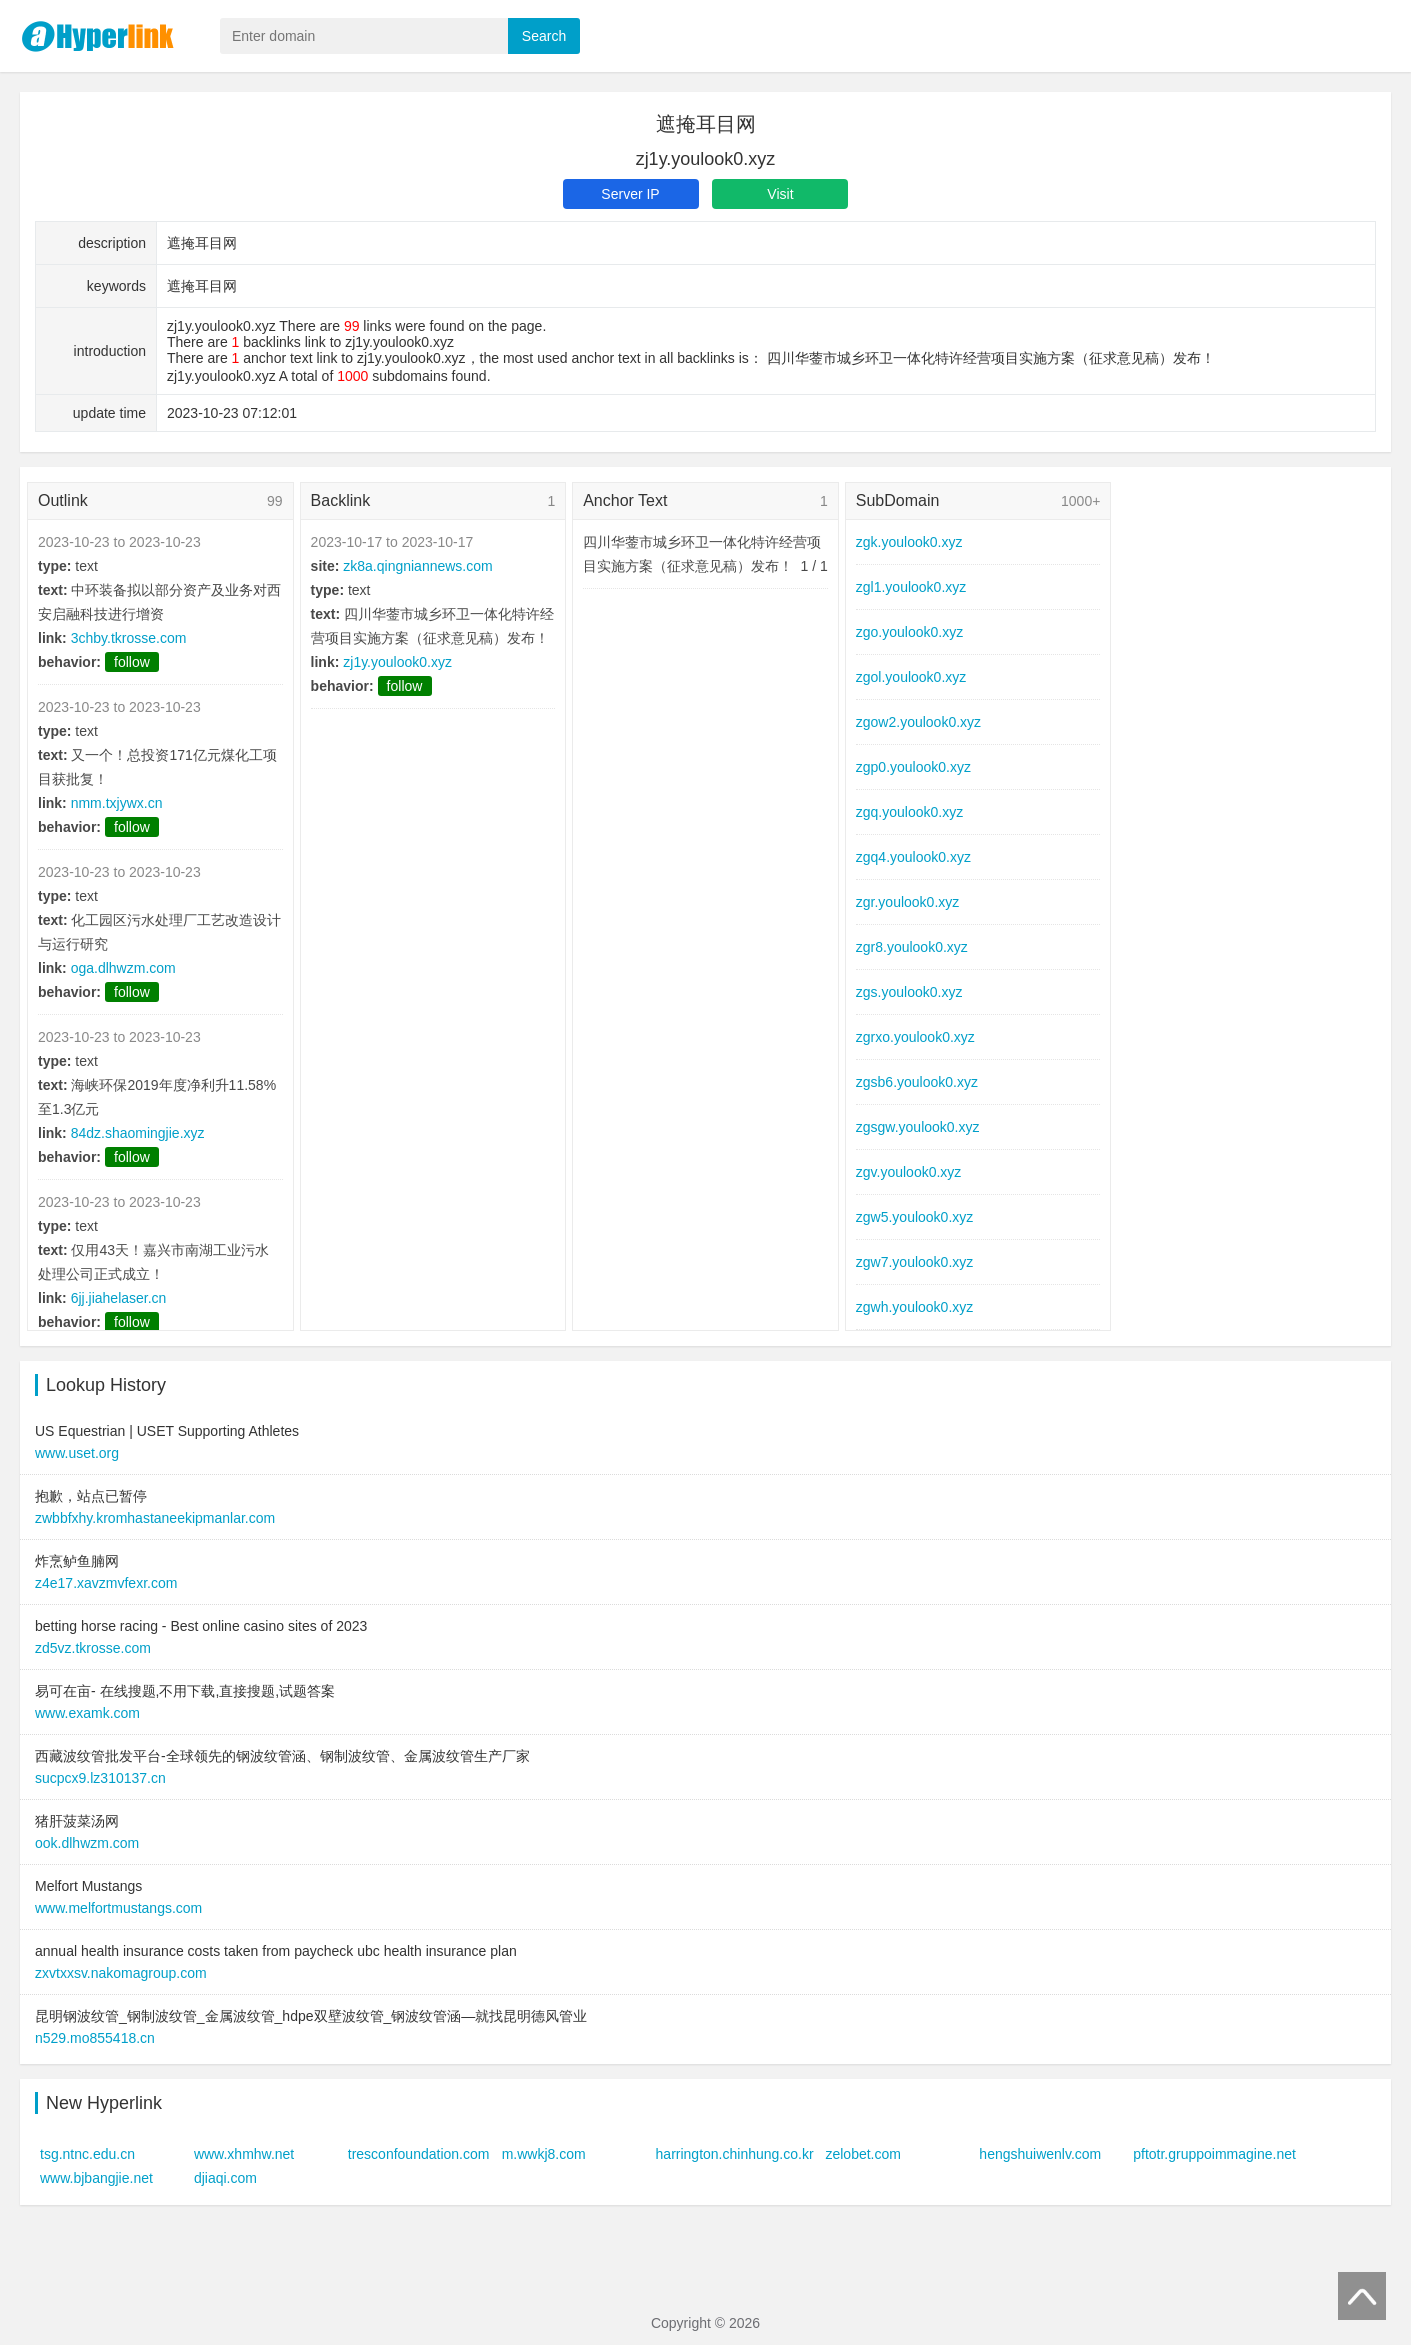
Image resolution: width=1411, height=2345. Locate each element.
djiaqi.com (225, 2178)
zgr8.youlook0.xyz (912, 947)
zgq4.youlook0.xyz (913, 857)
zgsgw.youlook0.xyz (918, 1127)
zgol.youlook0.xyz (911, 677)
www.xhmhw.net (244, 2154)
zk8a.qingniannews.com (417, 566)
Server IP (630, 194)
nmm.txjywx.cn (117, 803)
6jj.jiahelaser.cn (119, 1298)
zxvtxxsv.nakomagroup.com (121, 1973)
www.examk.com (87, 1713)
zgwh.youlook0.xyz (915, 1307)
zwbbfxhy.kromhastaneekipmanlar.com (155, 1518)
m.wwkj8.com (544, 2154)
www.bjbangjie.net (96, 2178)
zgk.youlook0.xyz (909, 542)
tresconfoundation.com (419, 2154)
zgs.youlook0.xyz (909, 992)
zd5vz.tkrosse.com (93, 1648)
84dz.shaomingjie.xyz (138, 1133)
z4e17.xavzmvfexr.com (106, 1583)
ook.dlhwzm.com (87, 1843)
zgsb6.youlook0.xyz (917, 1082)
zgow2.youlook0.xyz (918, 722)
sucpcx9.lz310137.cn (100, 1778)
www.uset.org (77, 1453)
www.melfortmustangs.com (118, 1908)
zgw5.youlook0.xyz (915, 1217)
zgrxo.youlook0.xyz (915, 1037)
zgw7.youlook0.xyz (915, 1262)
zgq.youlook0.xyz (909, 812)
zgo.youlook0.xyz (909, 632)
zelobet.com (862, 2154)
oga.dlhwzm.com (123, 968)
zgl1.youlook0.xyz (911, 587)
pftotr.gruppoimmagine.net (1214, 2154)
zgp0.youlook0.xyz (913, 767)
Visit (780, 194)
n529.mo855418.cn (95, 2038)
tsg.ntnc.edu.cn (87, 2154)
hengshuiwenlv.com (1040, 2154)
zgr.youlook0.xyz (908, 902)
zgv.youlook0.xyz (909, 1172)
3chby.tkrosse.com (129, 638)
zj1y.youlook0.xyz (397, 662)
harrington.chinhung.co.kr (735, 2154)
